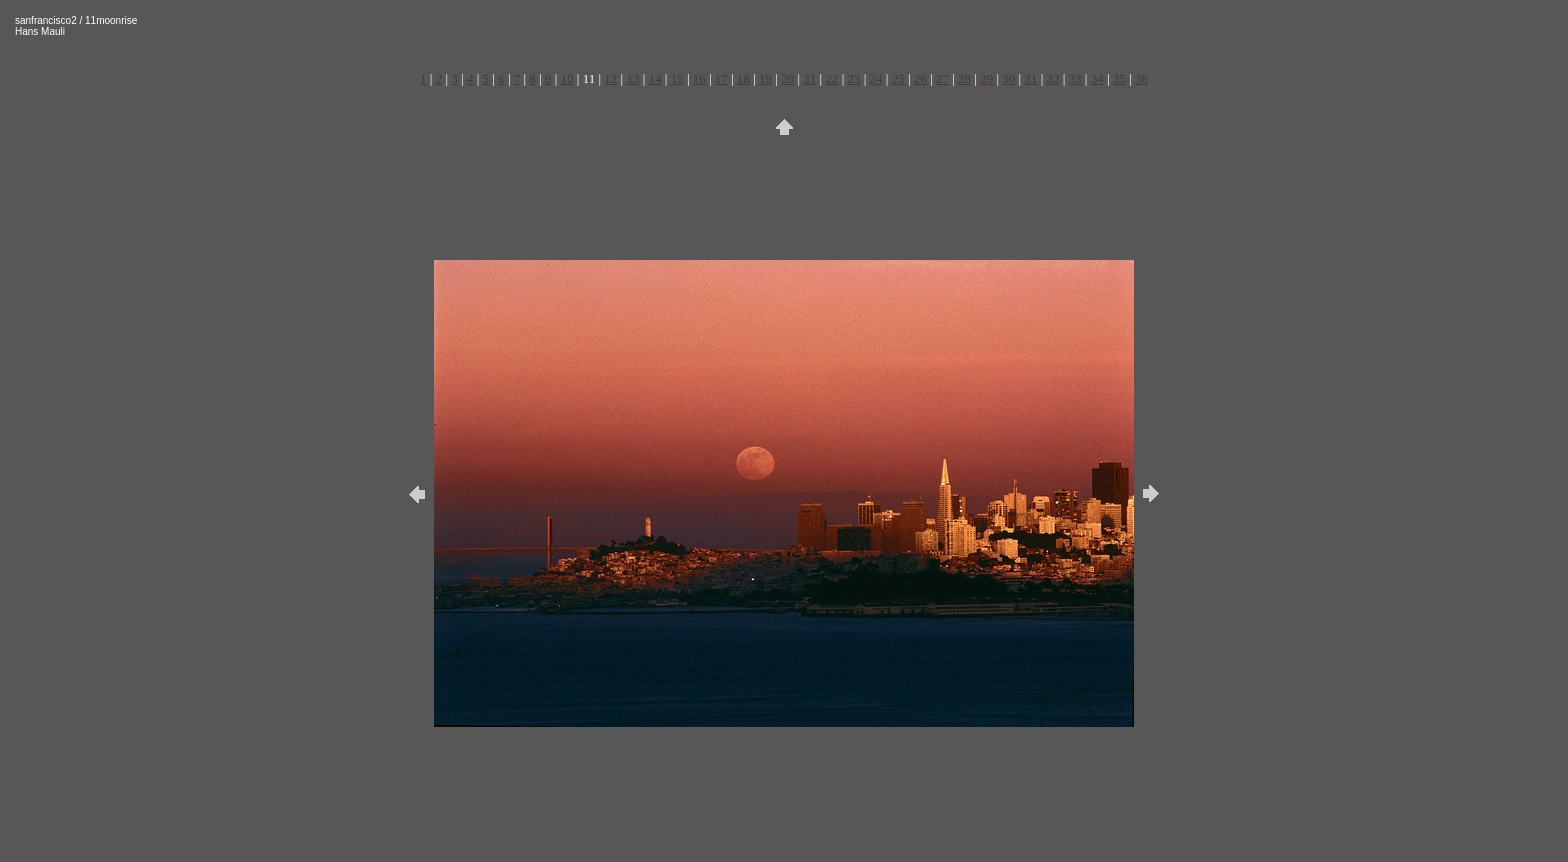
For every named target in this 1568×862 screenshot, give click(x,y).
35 (1119, 78)
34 (1097, 78)
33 (1075, 78)
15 (677, 78)
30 (1008, 78)
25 (898, 78)
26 (920, 78)
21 (809, 78)
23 (854, 78)
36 (1141, 78)
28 (964, 78)
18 (743, 78)
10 (567, 78)
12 (610, 78)
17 (721, 78)
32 (1052, 78)
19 (765, 78)
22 (831, 78)
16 (699, 78)
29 (986, 78)
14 (655, 78)
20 (787, 78)
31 (1030, 78)
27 (942, 78)
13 (632, 78)
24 (876, 78)
